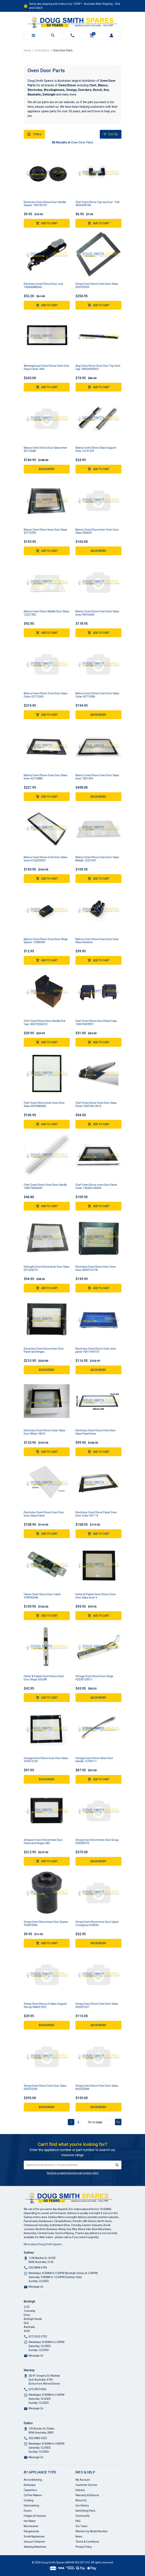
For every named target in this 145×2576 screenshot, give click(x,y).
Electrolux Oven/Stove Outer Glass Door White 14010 (44, 1432)
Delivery (80, 2490)
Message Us (36, 2286)
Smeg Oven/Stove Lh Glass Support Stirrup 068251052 (45, 2005)
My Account (82, 2479)
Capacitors (30, 2490)
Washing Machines (35, 2546)
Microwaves (31, 2526)
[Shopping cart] (92, 35)
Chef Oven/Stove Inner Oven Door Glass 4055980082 (44, 1104)
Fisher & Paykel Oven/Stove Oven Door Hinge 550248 (44, 1678)
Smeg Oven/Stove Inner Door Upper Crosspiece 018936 (97, 1923)
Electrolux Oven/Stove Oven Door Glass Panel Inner (95, 1432)
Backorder (46, 469)
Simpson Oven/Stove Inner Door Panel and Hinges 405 (43, 1841)
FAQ (77, 2521)
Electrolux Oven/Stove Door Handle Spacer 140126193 (45, 204)
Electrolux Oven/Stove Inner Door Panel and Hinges (44, 1350)
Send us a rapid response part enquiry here (72, 2173)
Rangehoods (31, 2531)
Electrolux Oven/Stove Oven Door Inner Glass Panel (44, 1514)
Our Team (81, 2526)
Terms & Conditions (87, 2541)
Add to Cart (47, 223)
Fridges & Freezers (35, 2515)
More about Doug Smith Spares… (43, 2244)
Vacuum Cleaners (34, 2541)
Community (82, 2515)
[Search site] (117, 2165)
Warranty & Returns (87, 2495)
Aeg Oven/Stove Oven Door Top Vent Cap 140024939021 (97, 367)
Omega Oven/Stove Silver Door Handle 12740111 (94, 1760)
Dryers (28, 2510)
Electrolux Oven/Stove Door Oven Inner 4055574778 (95, 1268)
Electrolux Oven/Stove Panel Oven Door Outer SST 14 (96, 1514)
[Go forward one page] (78, 2122)
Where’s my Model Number (91, 2531)
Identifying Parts (85, 2510)
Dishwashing (31, 2505)
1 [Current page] (71, 2122)
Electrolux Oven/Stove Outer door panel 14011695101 (95, 1350)
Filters (34, 134)
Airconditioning (33, 2479)
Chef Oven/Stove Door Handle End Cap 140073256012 (44, 1022)
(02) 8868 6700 (38, 2267)
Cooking (29, 2500)
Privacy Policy (83, 2546)
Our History (82, 2505)
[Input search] (68, 2165)
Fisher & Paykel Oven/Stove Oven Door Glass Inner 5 (95, 1596)
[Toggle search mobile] (53, 35)
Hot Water (30, 2521)
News (78, 2536)
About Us (81, 2500)
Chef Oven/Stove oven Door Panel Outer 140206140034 (96, 1186)
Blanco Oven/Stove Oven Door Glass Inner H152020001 (45, 859)
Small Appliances (34, 2536)
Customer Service (86, 2484)
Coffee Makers (33, 2495)
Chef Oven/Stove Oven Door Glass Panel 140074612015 (96, 1104)
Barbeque (30, 2484)
